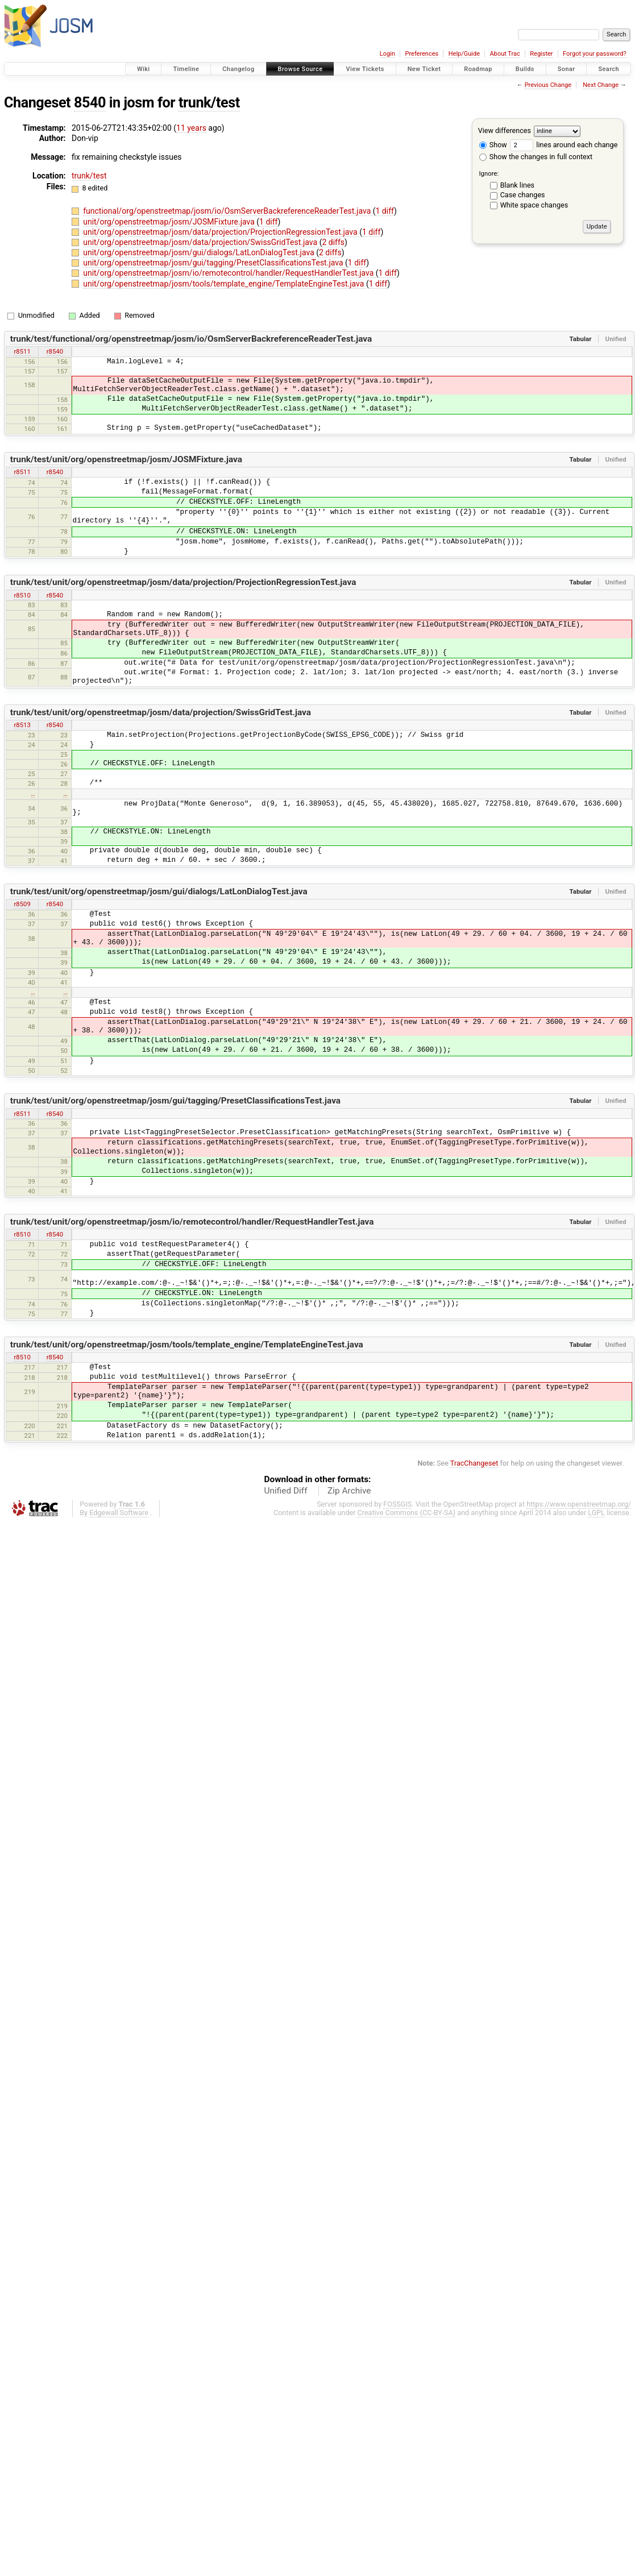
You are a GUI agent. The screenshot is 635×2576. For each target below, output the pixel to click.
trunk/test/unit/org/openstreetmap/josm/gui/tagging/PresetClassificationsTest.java (175, 1101)
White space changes (534, 205)
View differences (504, 130)
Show (493, 144)
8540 (90, 102)
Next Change (601, 85)
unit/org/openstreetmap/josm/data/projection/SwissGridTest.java (201, 242)
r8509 (22, 904)
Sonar (566, 69)
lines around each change (563, 144)
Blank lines (517, 185)
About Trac (505, 53)
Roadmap (478, 69)
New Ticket (424, 69)
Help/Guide (464, 53)
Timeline (186, 69)
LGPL (596, 1512)
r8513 (22, 725)
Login (387, 53)
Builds (525, 69)
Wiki (143, 69)
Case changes (522, 194)
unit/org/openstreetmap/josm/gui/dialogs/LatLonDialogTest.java (199, 252)
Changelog (238, 69)
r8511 (22, 351)
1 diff (385, 210)
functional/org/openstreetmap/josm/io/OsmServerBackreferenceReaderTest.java (228, 210)
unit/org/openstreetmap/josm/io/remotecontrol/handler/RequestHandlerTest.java (229, 272)
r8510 (22, 595)
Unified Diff (286, 1491)
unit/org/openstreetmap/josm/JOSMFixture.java (169, 221)
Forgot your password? (594, 53)
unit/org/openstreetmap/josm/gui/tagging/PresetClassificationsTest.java (214, 262)
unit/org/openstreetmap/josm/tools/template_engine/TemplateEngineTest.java (224, 283)
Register (541, 53)
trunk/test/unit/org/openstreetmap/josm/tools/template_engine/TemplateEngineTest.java (186, 1344)
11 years (191, 127)
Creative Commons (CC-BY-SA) (407, 1512)
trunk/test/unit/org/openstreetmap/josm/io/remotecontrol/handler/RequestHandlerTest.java (192, 1222)
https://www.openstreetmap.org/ (578, 1504)
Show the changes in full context (535, 156)
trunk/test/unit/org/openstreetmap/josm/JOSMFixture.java (126, 459)
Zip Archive (349, 1491)
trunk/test (209, 102)
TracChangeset (474, 1463)
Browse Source (300, 69)
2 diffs (333, 242)
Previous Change (548, 85)
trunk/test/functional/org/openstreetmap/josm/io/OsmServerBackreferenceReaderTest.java (191, 339)
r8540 (55, 351)
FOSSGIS (397, 1504)
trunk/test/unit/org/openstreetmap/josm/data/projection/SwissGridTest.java (160, 712)
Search (608, 69)
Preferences (421, 53)
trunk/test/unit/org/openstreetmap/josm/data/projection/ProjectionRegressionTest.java (183, 582)
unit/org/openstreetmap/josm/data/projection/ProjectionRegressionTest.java (221, 232)
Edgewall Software (118, 1512)
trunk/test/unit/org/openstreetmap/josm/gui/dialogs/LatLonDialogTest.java (159, 891)
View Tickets (365, 69)
